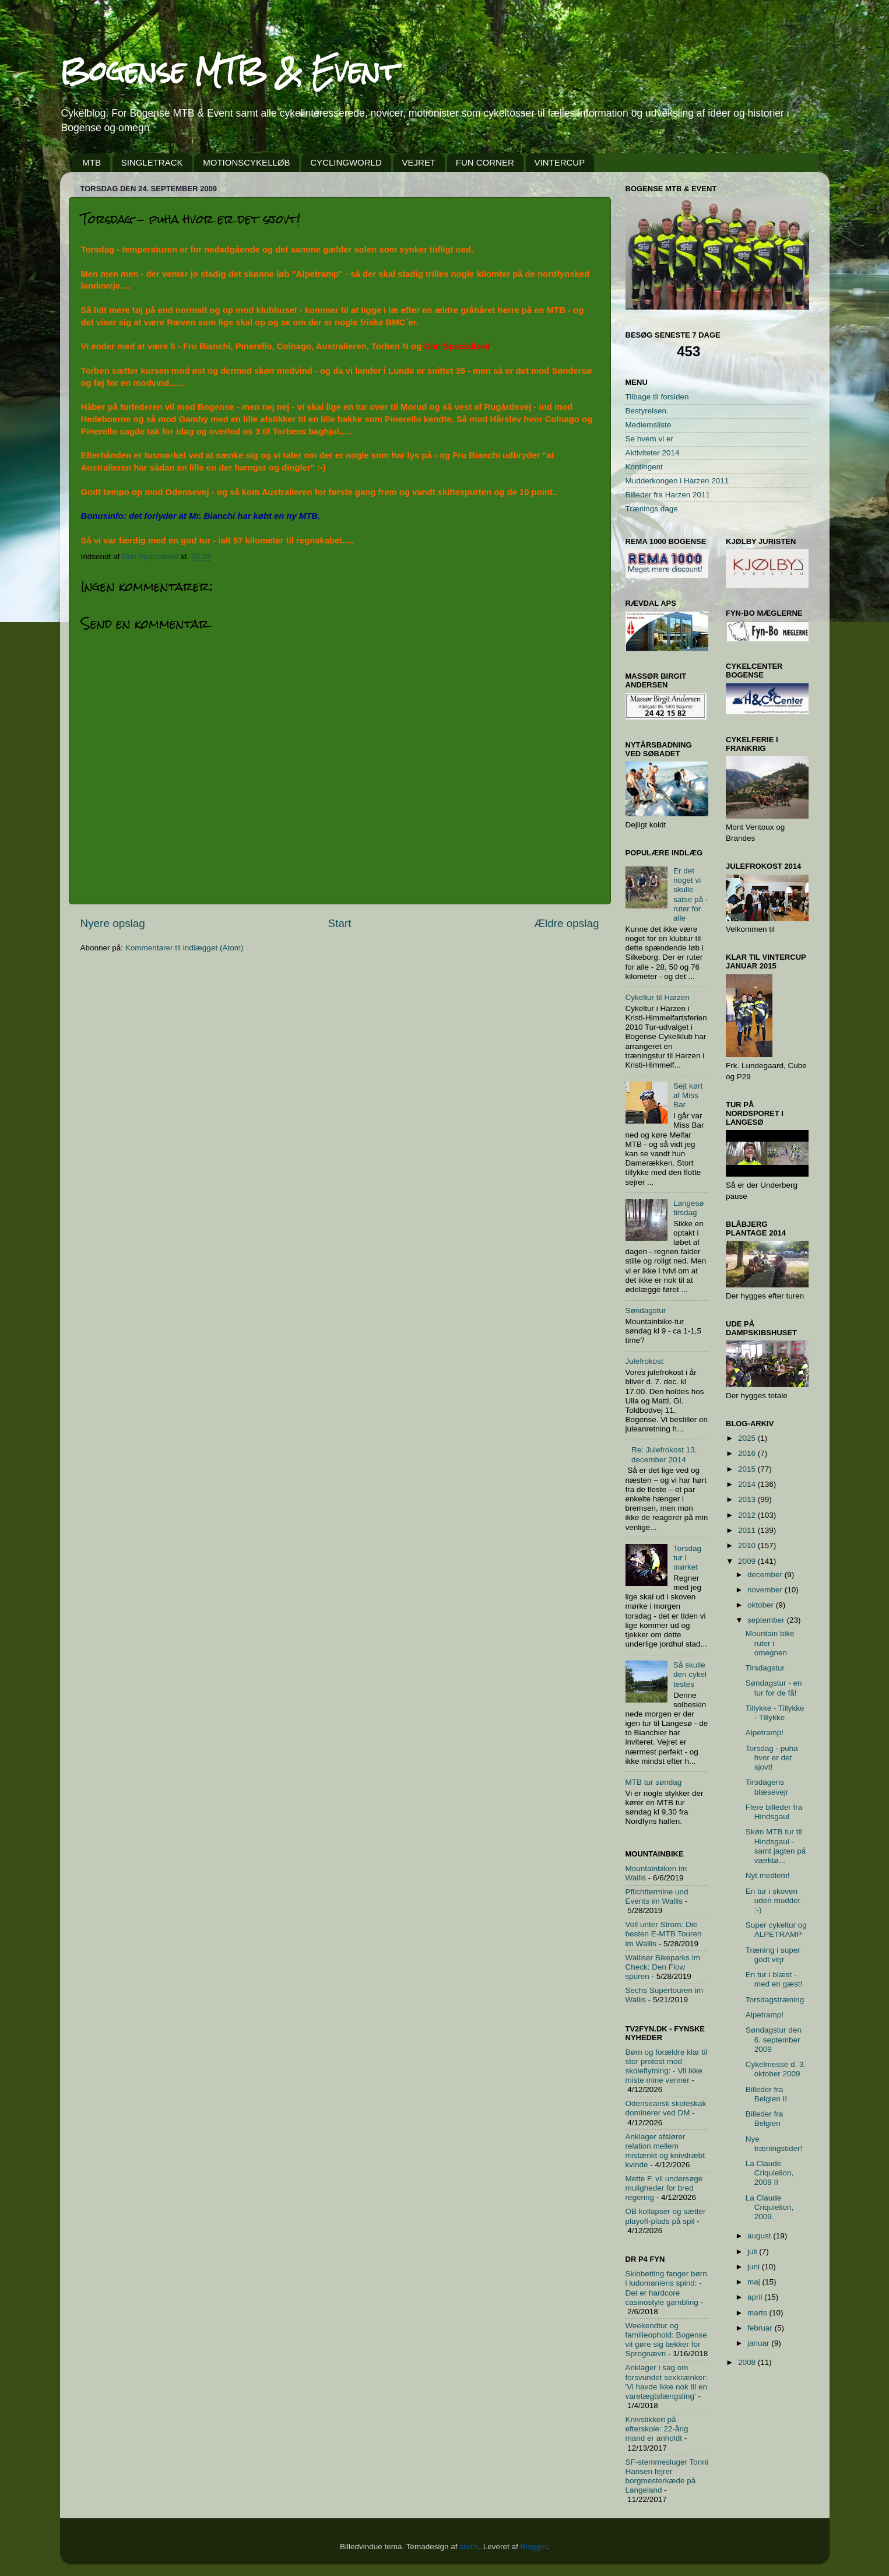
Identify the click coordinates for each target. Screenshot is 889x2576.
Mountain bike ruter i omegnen (770, 1642)
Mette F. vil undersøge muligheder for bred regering (664, 2188)
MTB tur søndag (654, 1782)
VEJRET (419, 162)
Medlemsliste (649, 424)
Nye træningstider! (774, 2144)
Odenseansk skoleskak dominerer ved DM (666, 2108)
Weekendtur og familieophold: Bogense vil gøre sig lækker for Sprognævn (666, 2340)
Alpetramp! (764, 1732)
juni (754, 2266)
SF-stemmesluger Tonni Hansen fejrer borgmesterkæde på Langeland (667, 2476)
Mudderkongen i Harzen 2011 (677, 480)
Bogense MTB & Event (229, 71)
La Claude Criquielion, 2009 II (770, 2173)
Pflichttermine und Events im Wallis (657, 1896)
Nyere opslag (112, 923)
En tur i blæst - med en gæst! (774, 1979)
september (767, 1620)
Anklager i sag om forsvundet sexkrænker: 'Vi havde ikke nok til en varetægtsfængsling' (667, 2381)
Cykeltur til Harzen (658, 997)
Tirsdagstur (765, 1667)
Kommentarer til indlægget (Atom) (184, 947)
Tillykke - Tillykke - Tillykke (775, 1713)
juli (753, 2251)
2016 (748, 1453)
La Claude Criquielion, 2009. (770, 2207)
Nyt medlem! (768, 1875)
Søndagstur (646, 1310)
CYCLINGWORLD (346, 162)
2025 (748, 1438)
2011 (748, 1530)
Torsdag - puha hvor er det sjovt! (772, 1757)
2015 (748, 1469)
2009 (748, 1561)
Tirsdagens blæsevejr (767, 1787)
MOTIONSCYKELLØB (246, 162)
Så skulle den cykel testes (690, 1674)
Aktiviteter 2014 (653, 452)
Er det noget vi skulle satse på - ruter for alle (690, 894)
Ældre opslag (566, 923)
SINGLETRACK (152, 162)
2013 (748, 1499)
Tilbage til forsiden (657, 396)
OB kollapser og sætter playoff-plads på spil (666, 2216)
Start (340, 923)
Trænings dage (652, 508)
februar (761, 2328)
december (766, 1574)
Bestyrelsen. (647, 410)
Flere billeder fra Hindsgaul (774, 1812)
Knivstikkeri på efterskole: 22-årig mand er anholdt (657, 2428)
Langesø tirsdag (688, 1208)
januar (759, 2343)
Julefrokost (644, 1361)
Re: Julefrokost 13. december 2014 (664, 1454)
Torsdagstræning (775, 1999)
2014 (748, 1484)
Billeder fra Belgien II (766, 2094)
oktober (761, 1605)
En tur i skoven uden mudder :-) (773, 1900)
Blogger (534, 2546)
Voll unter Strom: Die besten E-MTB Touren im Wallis (664, 1933)
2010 (748, 1545)
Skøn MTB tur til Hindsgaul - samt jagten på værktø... (776, 1846)
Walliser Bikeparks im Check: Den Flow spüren (663, 1967)
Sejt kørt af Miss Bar (687, 1095)
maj (754, 2281)
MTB (91, 162)
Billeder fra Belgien (764, 2119)
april (755, 2297)
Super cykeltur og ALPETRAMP (776, 1930)
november (766, 1589)
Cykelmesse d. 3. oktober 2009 (776, 2069)
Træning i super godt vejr (773, 1955)
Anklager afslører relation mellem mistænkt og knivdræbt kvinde (665, 2151)
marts (758, 2312)
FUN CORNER (485, 162)
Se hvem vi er (650, 438)
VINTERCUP (560, 162)
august (760, 2235)
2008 (748, 2362)
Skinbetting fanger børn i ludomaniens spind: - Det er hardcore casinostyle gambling (666, 2288)
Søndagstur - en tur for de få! (774, 1688)
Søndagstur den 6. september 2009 (774, 2039)
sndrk (469, 2546)
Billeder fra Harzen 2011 (668, 494)
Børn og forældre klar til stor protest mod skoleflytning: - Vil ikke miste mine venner (667, 2066)
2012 (748, 1515)
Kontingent (644, 466)
